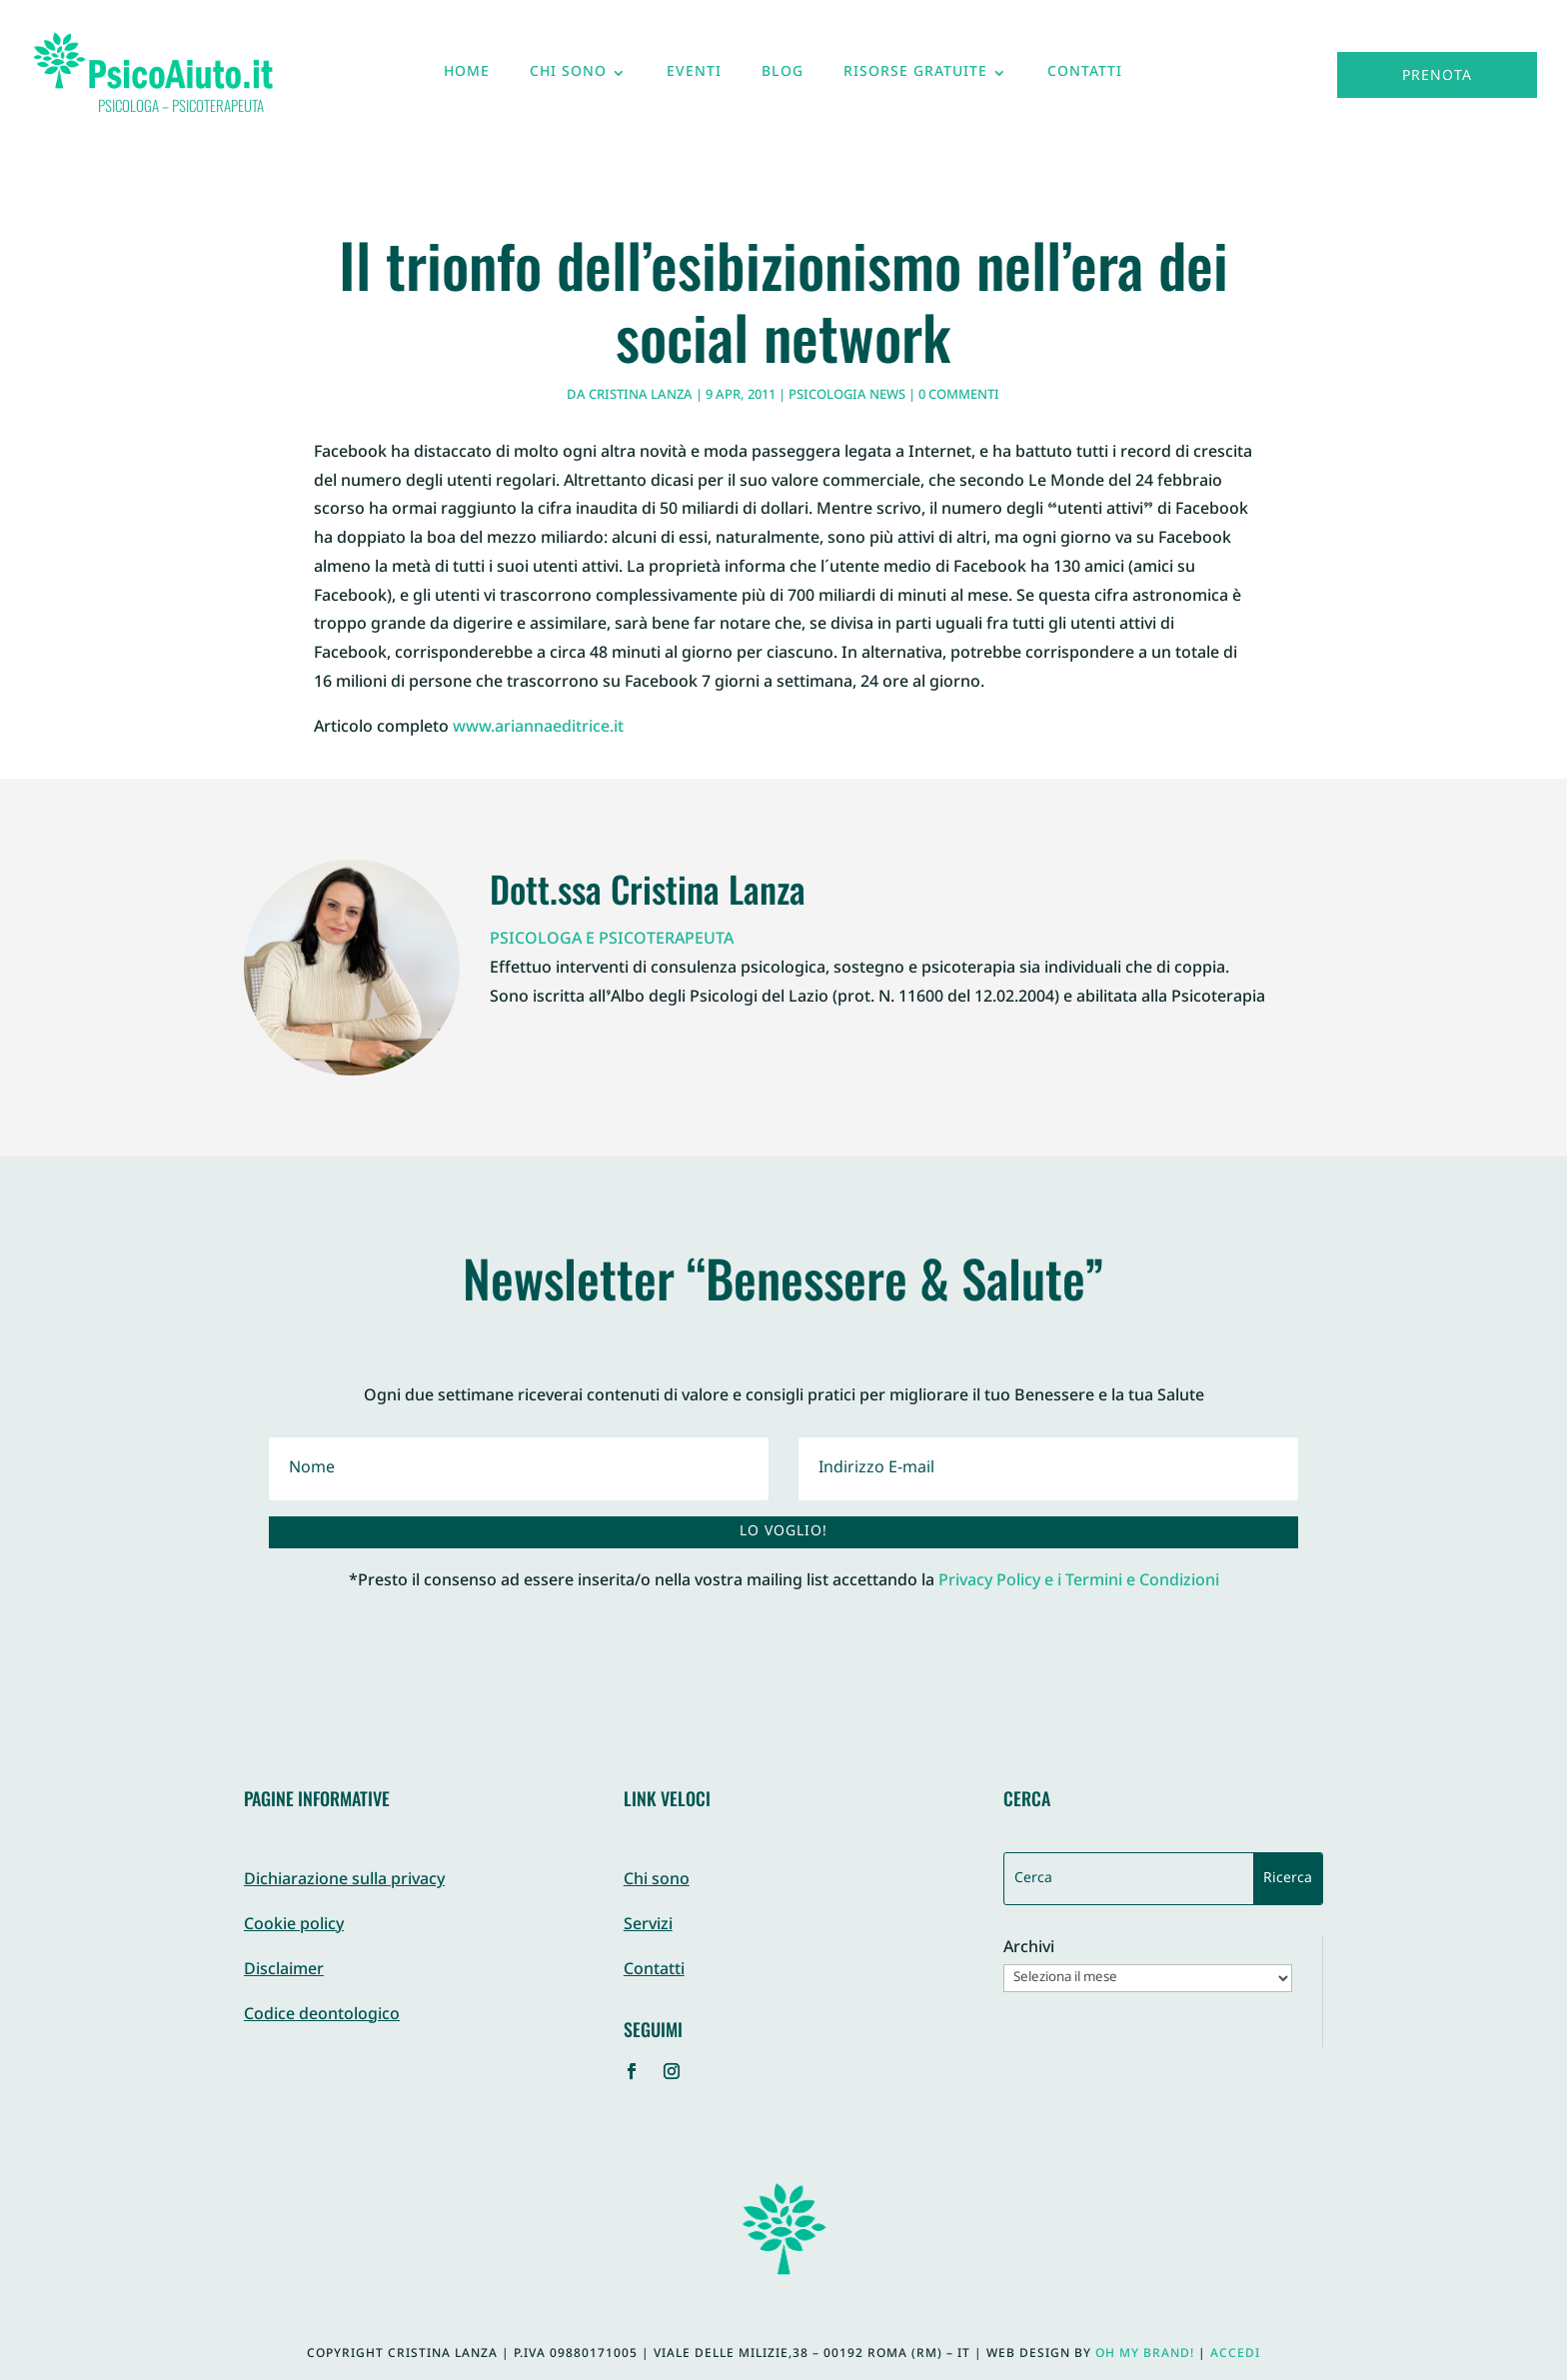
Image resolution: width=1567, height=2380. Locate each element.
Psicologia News (846, 396)
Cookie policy (294, 1925)
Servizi (648, 1925)
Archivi (1028, 1949)
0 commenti (958, 396)
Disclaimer (284, 1970)
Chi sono (568, 77)
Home (467, 77)
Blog (782, 77)
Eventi (694, 77)
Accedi (1235, 2354)
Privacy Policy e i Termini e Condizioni (1078, 1581)
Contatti (1084, 77)
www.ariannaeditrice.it (538, 728)
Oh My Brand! (1144, 2354)
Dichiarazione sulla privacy (344, 1880)
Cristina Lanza (641, 396)
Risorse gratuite (915, 77)
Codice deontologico (322, 2015)
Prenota (1437, 76)
